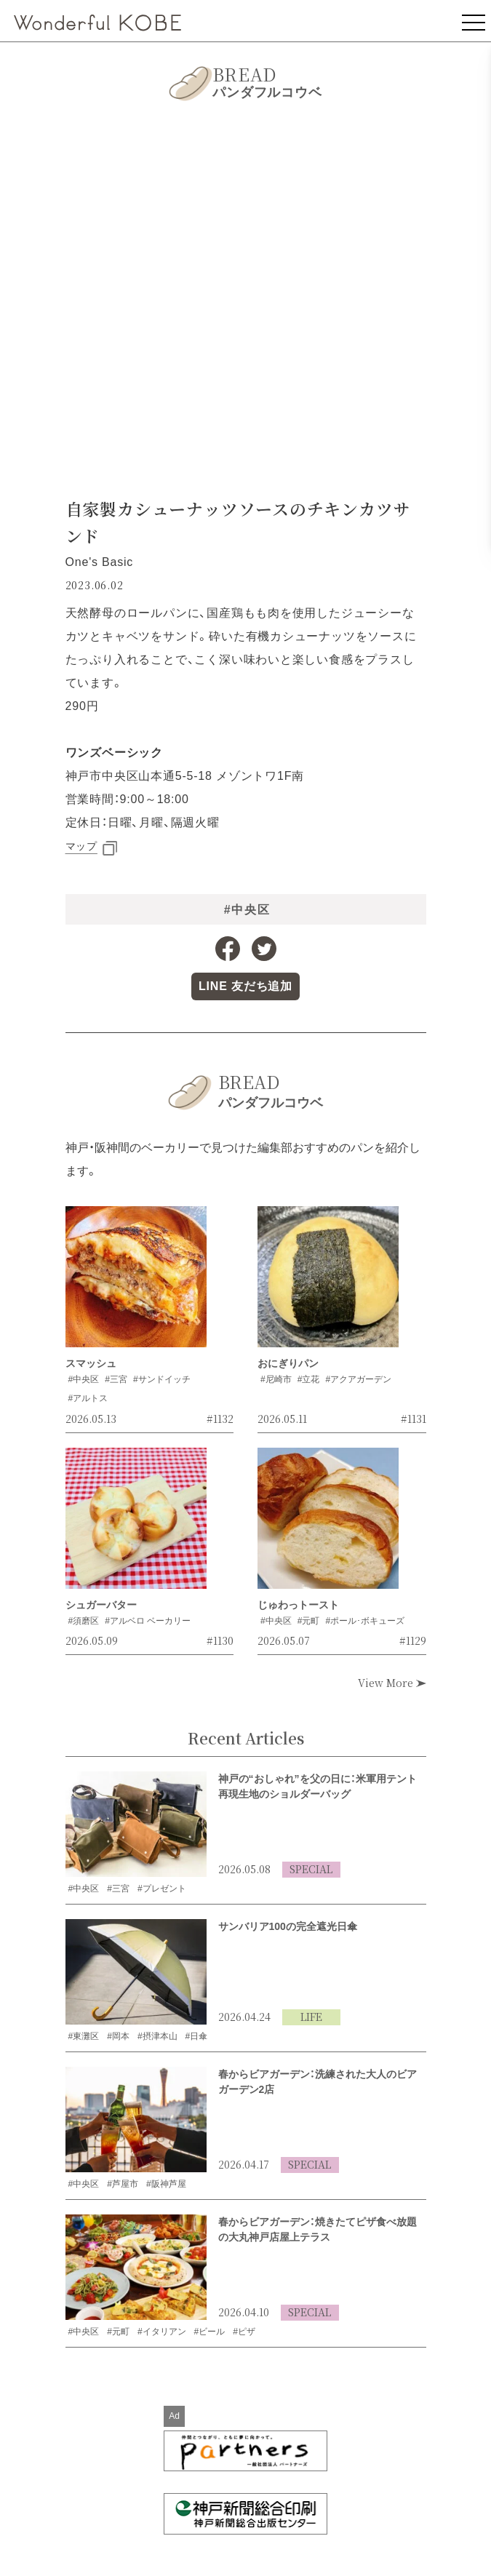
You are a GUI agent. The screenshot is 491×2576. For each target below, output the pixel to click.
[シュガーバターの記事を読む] (136, 1523)
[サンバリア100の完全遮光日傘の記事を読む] (136, 1972)
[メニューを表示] (473, 20)
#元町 (309, 1621)
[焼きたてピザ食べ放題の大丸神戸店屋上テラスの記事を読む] (136, 2267)
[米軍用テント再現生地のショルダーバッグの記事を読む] (136, 1824)
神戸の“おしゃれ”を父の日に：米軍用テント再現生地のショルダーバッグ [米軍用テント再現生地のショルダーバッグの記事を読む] (317, 1786)
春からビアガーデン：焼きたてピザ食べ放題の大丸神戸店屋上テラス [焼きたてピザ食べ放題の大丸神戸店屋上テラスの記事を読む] (317, 2229)
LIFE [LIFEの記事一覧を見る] (311, 2016)
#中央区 (247, 910)
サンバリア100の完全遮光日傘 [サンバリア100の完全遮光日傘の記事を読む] (287, 1926)
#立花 (309, 1379)
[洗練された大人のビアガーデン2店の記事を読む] (136, 2120)
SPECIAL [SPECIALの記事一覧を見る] (311, 1869)
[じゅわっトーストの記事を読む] (328, 1523)
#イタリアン (161, 2331)
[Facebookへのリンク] (227, 948)
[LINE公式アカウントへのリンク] (245, 986)
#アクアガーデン (358, 1379)
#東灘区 (84, 2036)
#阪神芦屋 (166, 2184)
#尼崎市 (276, 1379)
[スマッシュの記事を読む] (136, 1281)
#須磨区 (84, 1621)
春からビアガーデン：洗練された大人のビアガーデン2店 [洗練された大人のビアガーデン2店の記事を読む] (317, 2081)
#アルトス (88, 1398)
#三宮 (116, 1379)
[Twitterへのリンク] (264, 948)
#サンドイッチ (162, 1379)
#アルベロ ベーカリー (148, 1621)
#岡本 (118, 2036)
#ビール (209, 2331)
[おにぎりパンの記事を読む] (328, 1281)
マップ (81, 846)
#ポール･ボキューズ (364, 1621)
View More (392, 1682)
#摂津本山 (157, 2036)
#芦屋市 (122, 2184)
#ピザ (244, 2331)
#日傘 (196, 2036)
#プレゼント (161, 1888)
